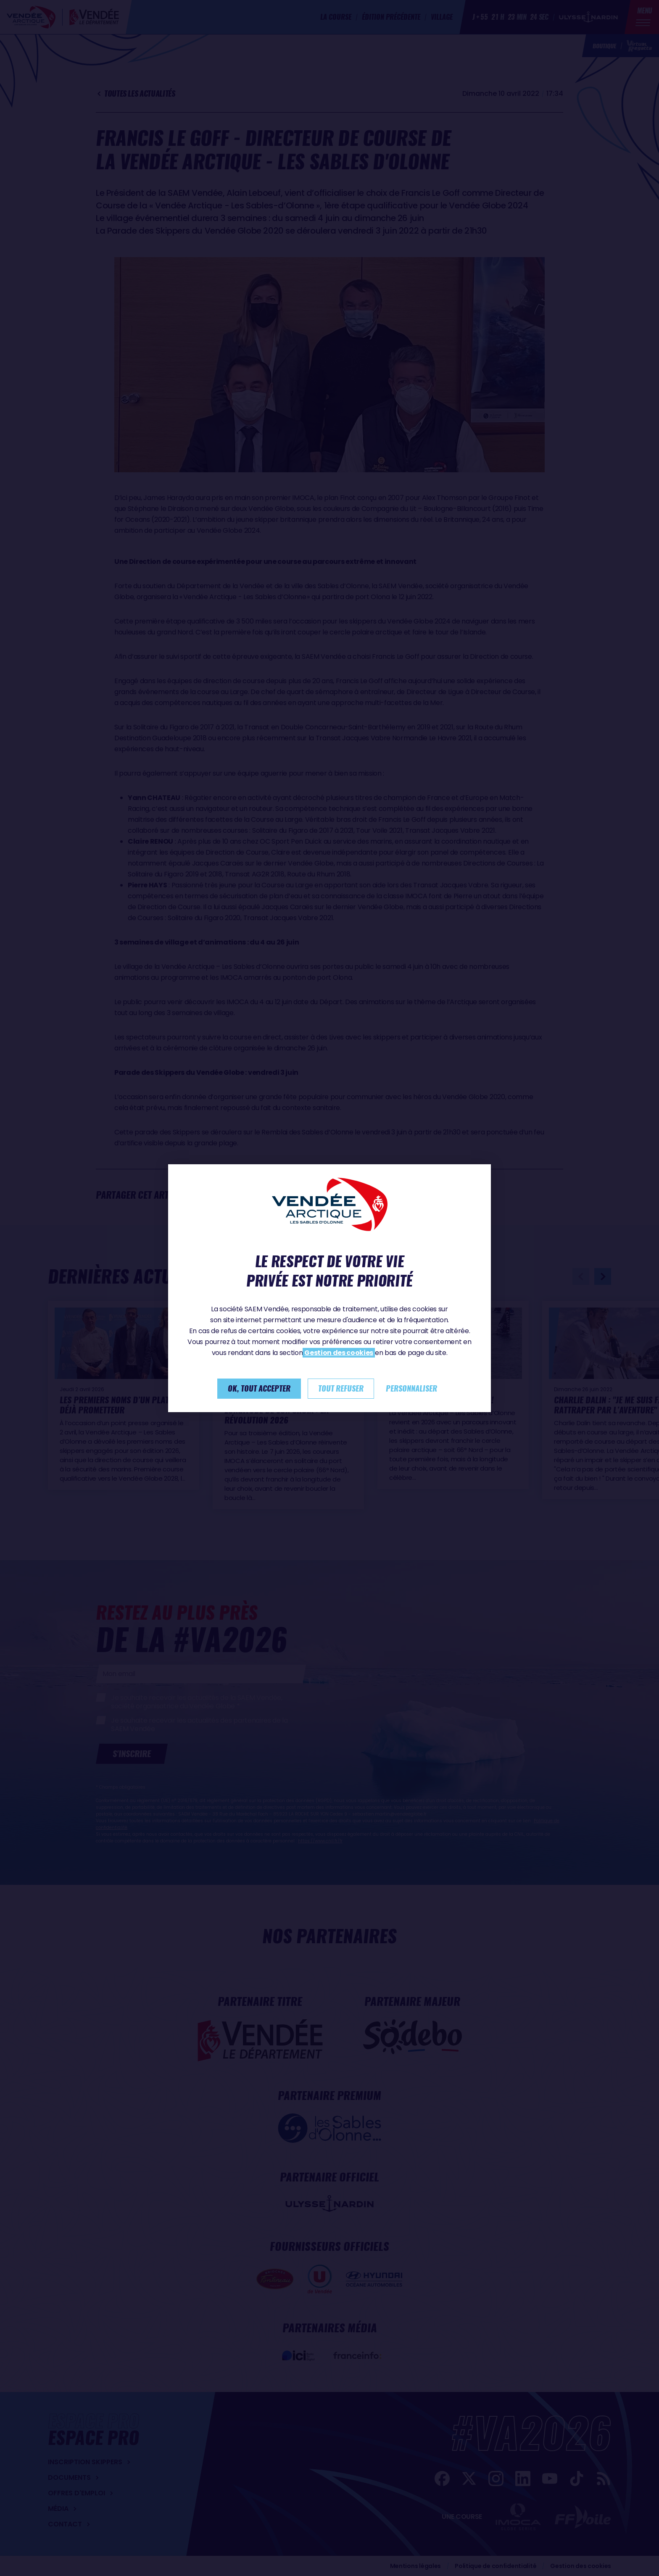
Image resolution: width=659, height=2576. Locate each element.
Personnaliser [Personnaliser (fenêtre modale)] (411, 1388)
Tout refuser (341, 1388)
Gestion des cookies (338, 1353)
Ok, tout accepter (259, 1388)
